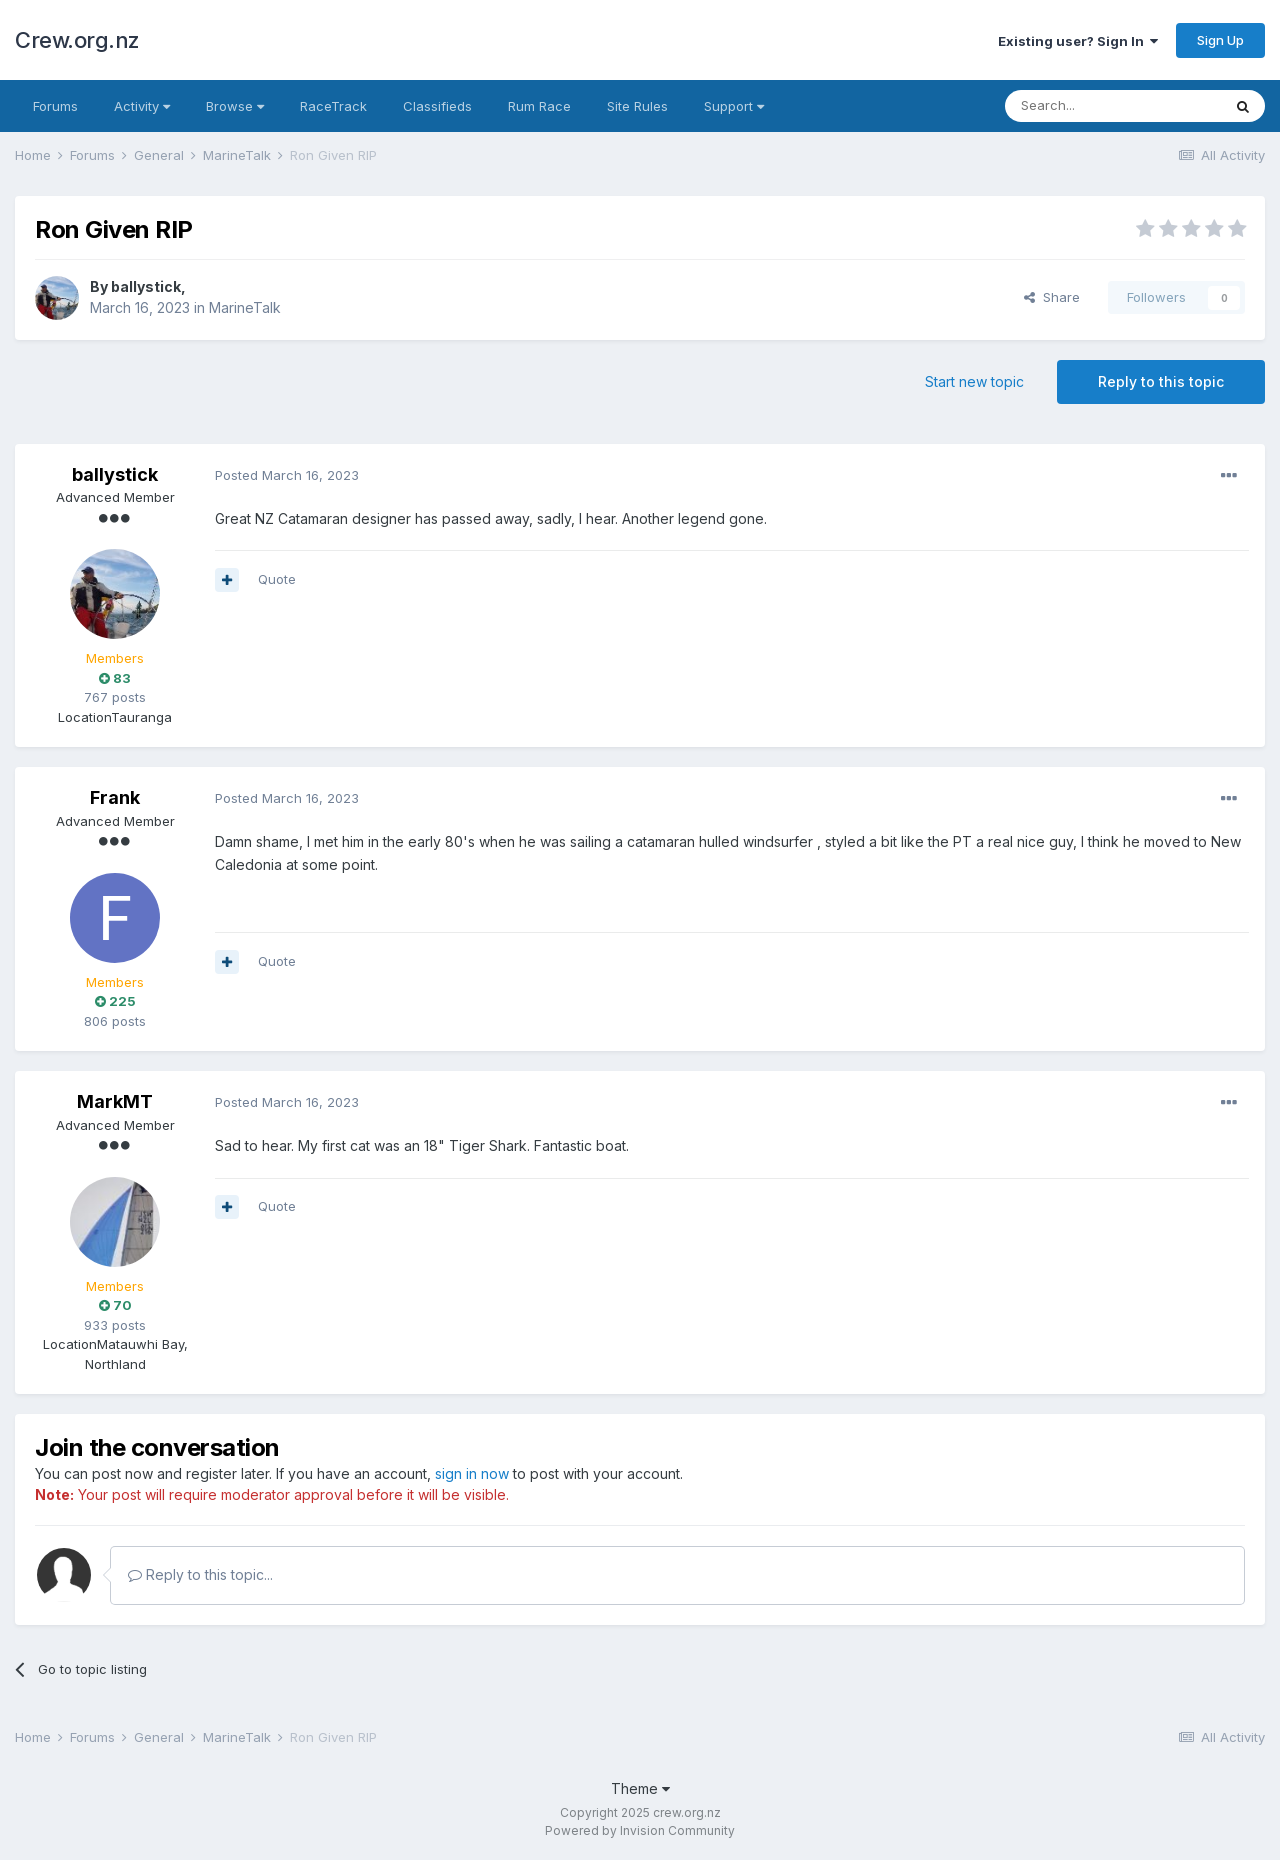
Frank (115, 797)
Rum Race (539, 106)
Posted (287, 475)
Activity (142, 106)
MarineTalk (245, 307)
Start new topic (974, 381)
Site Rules (637, 106)
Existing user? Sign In (1078, 41)
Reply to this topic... (200, 1574)
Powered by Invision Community (640, 1830)
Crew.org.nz (77, 40)
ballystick (146, 286)
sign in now (472, 1473)
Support (734, 106)
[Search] (1113, 106)
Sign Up (1220, 40)
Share (1052, 297)
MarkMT (115, 1101)
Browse (235, 106)
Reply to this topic (1161, 381)
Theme (640, 1788)
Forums (55, 106)
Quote (277, 579)
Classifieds (437, 106)
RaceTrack (333, 106)
